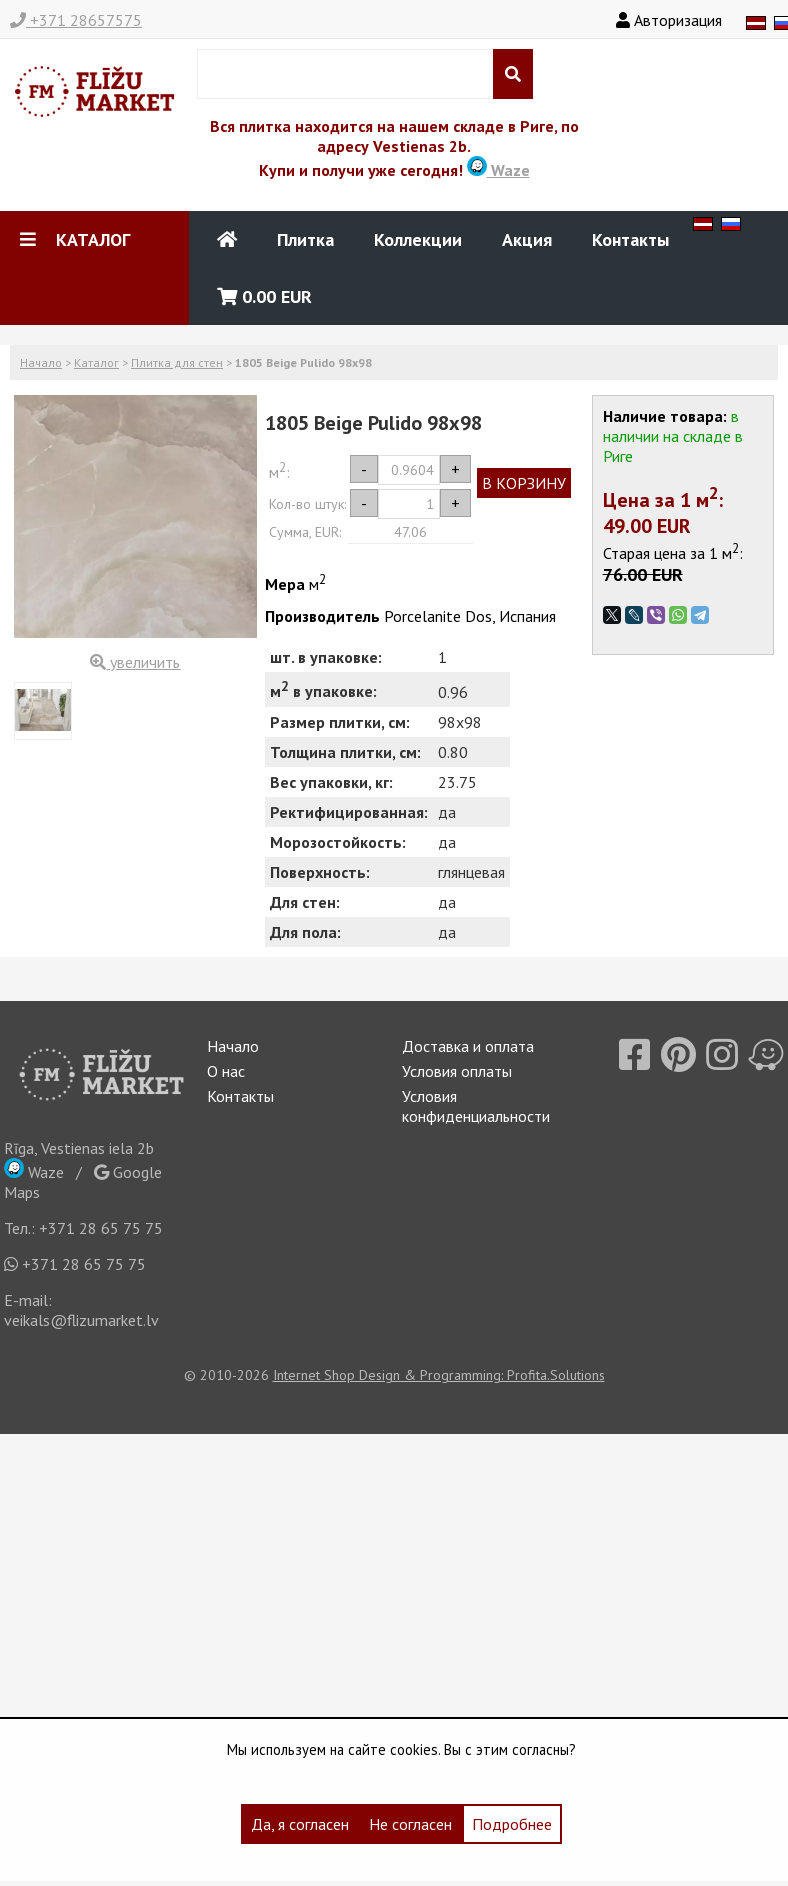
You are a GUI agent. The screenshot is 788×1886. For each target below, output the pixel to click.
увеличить (135, 662)
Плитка (305, 239)
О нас (226, 1071)
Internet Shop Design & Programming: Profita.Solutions (439, 1375)
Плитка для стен (177, 362)
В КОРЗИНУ (524, 483)
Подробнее (512, 1824)
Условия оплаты (457, 1071)
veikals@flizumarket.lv (81, 1320)
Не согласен (410, 1824)
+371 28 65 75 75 (101, 1228)
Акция (527, 239)
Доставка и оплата (468, 1046)
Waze (498, 170)
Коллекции (418, 239)
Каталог (96, 362)
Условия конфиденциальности (476, 1106)
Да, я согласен (300, 1824)
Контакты (630, 239)
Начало (41, 362)
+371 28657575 (76, 20)
